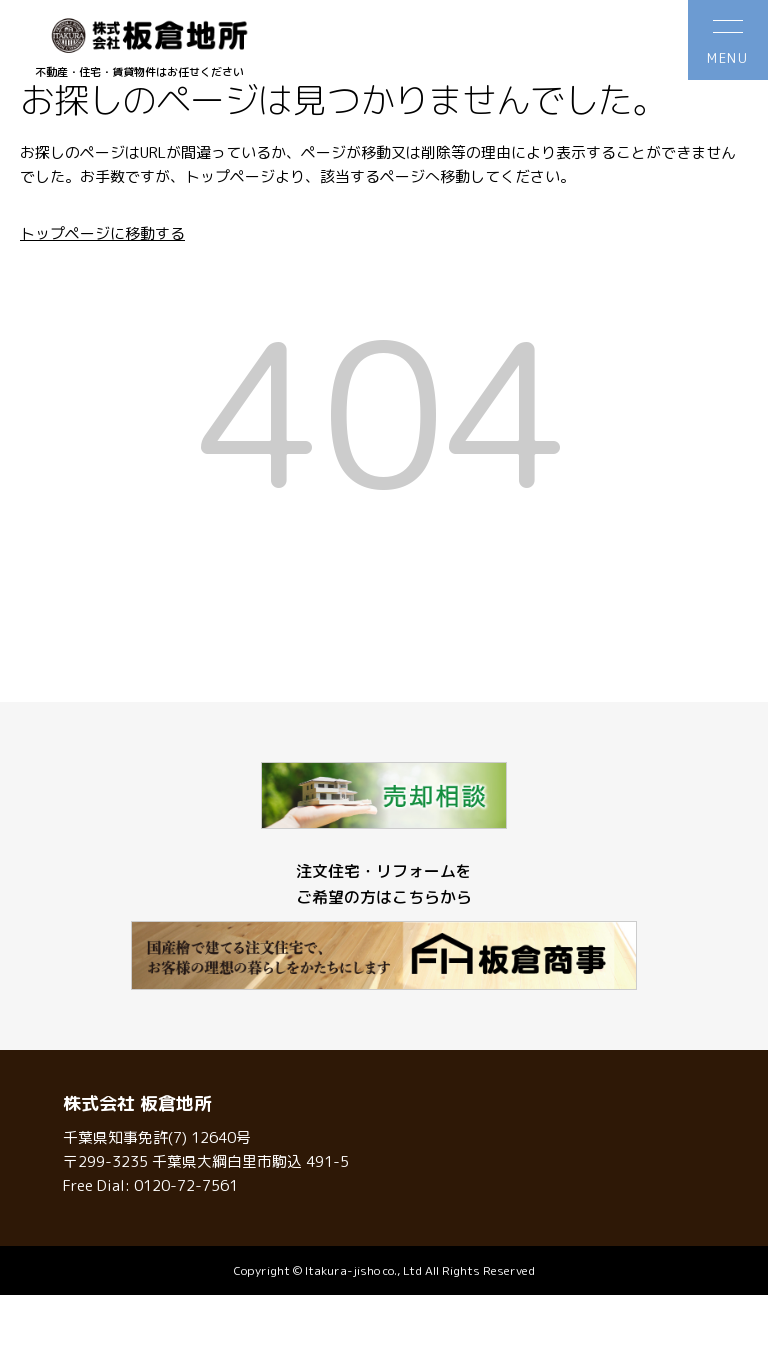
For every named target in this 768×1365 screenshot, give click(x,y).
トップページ (230, 176)
